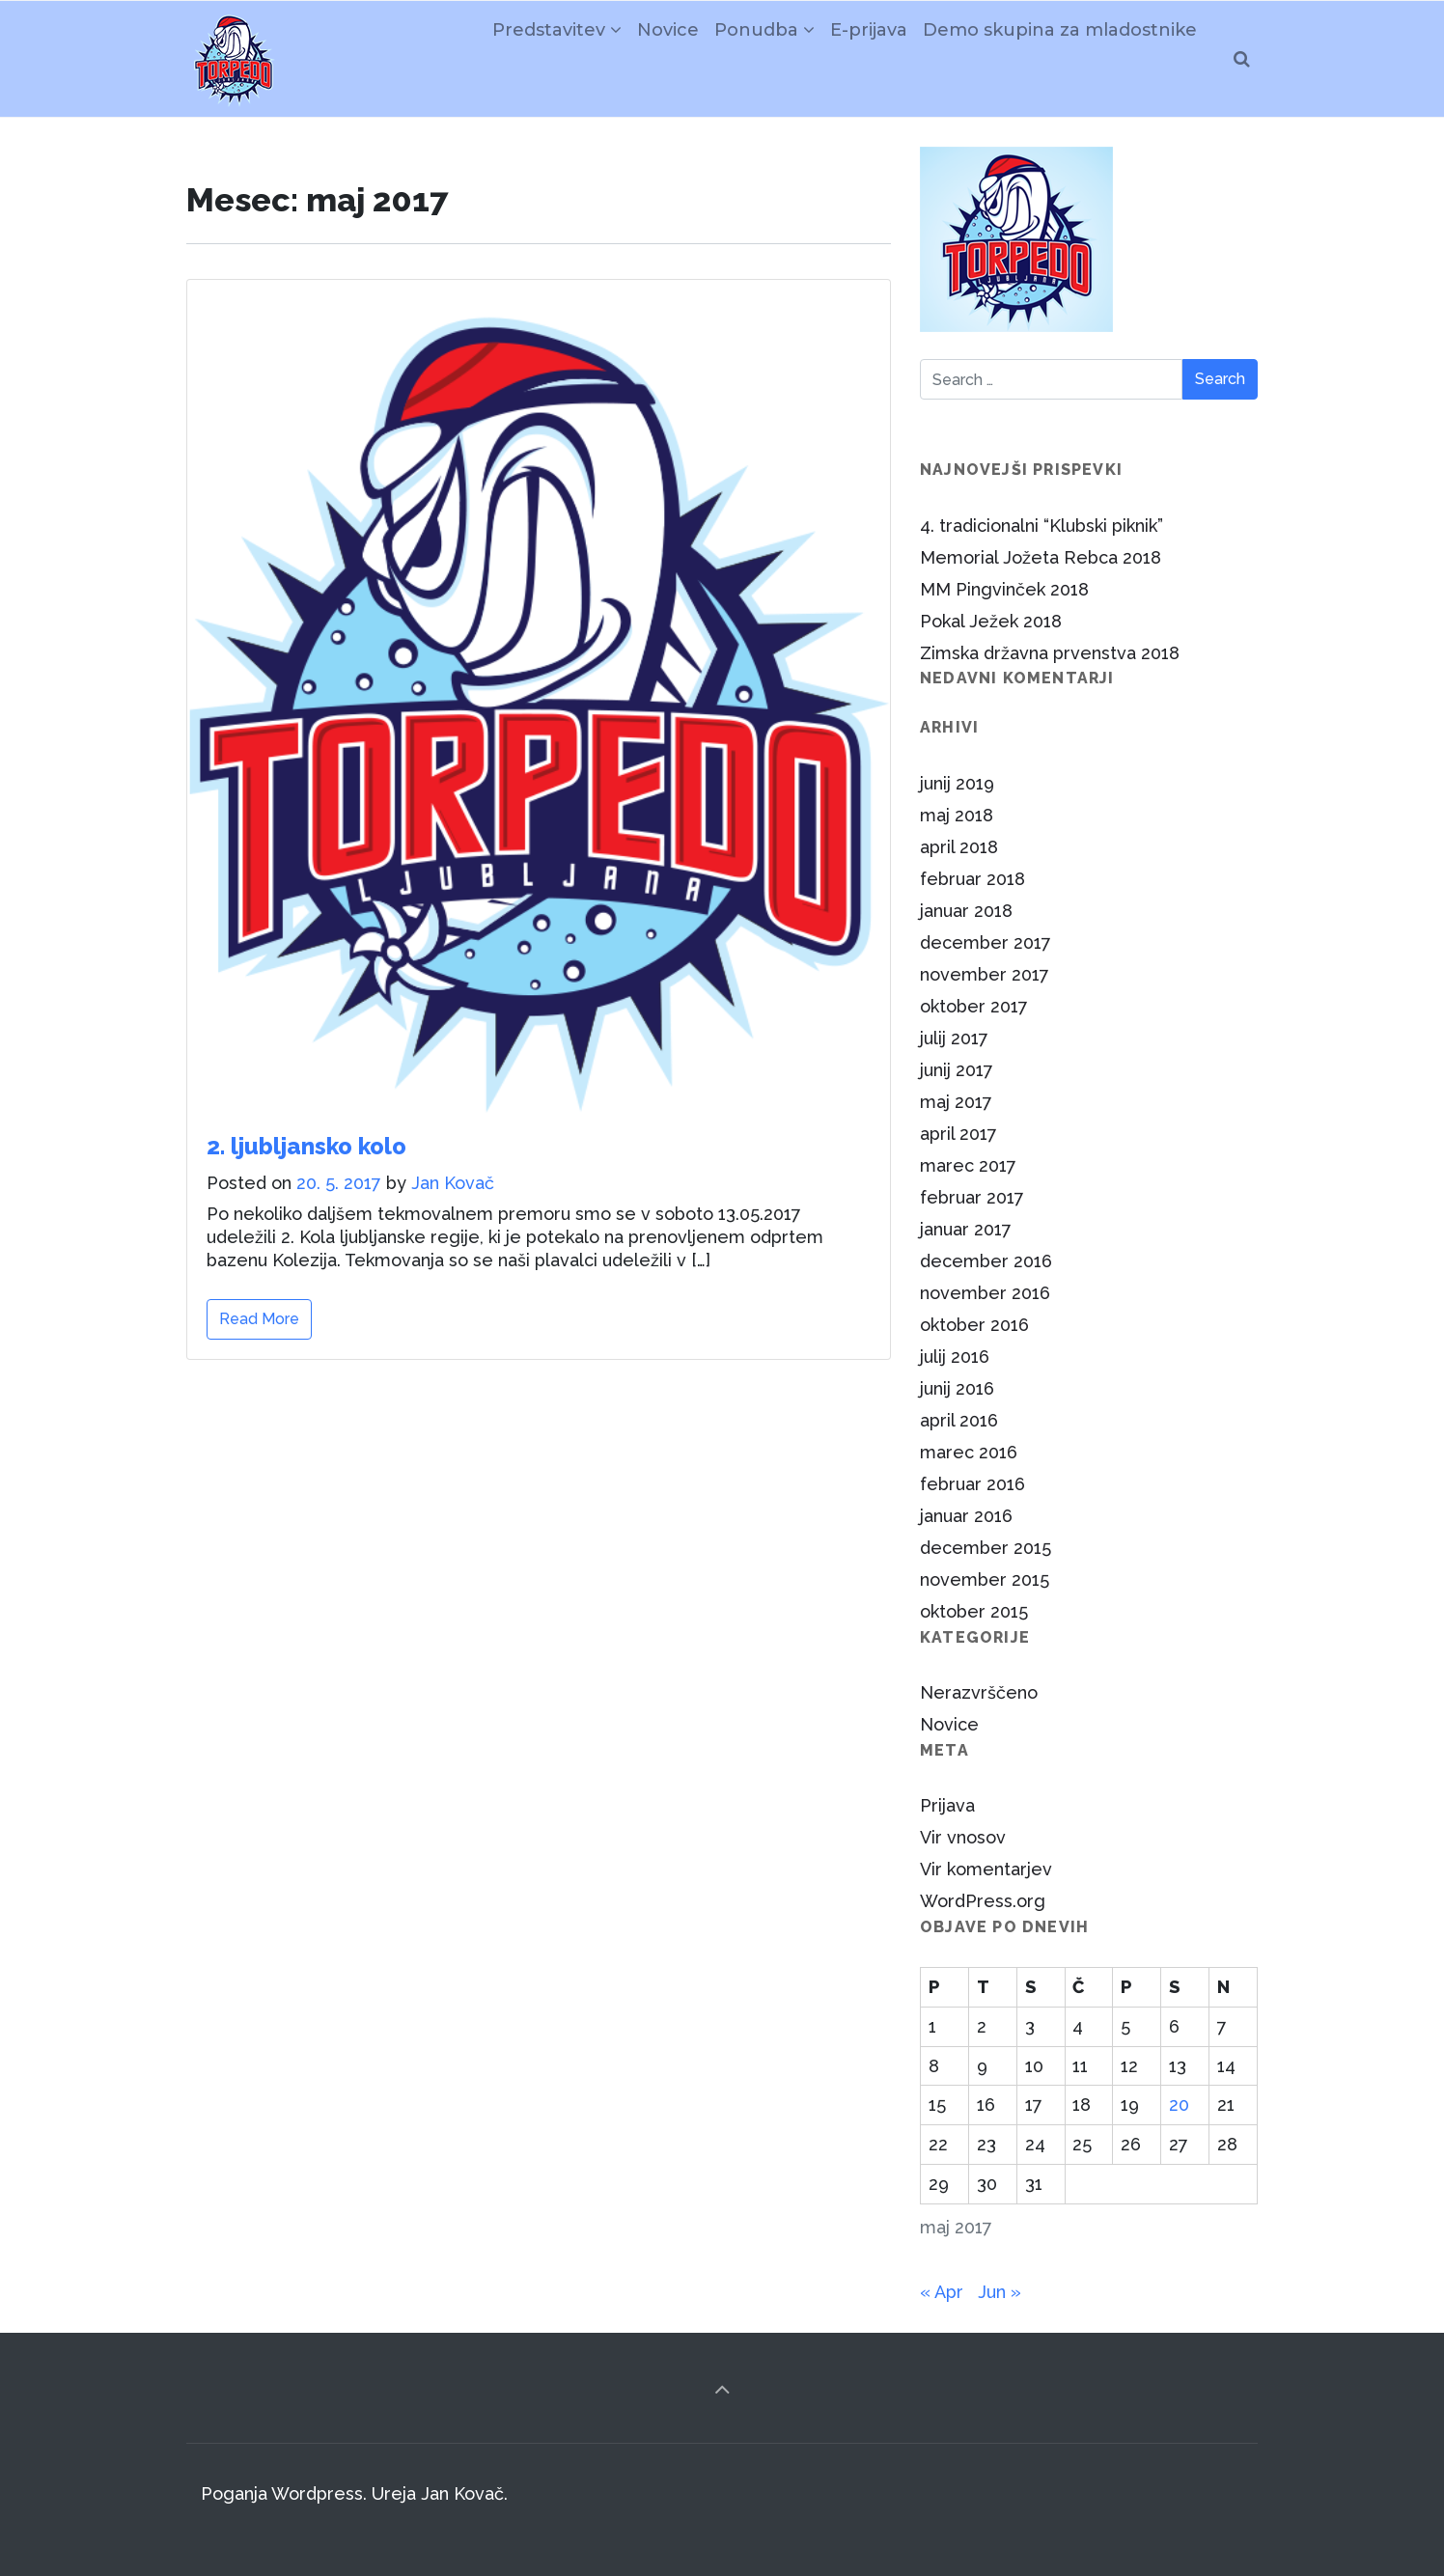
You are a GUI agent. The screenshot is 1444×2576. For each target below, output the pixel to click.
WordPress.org (982, 1901)
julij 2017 (954, 1038)
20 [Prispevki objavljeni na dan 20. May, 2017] (1179, 2104)
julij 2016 (954, 1356)
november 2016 (985, 1293)
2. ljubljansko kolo (306, 1146)
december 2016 (986, 1261)
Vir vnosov (963, 1837)
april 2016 (959, 1420)
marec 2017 (968, 1165)
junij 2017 (956, 1070)
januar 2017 (966, 1229)
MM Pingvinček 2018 (1004, 589)
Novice (949, 1724)
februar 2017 (972, 1197)
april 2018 (959, 847)
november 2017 (984, 974)
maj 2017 (956, 1102)
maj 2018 (956, 815)
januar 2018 (966, 910)
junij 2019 (957, 783)
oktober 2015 (974, 1611)
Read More (259, 1319)
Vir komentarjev (986, 1869)
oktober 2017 (974, 1006)
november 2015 (984, 1579)
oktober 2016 (974, 1325)
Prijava (947, 1805)
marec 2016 (968, 1452)
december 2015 (985, 1547)
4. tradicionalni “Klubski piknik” (1041, 525)
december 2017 (985, 942)
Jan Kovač (452, 1183)
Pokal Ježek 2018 (991, 621)
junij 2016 (957, 1388)
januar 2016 (966, 1516)
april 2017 (958, 1133)
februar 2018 (972, 879)
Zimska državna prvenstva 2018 (1050, 653)
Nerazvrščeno (979, 1692)
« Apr (941, 2292)
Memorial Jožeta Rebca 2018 (1040, 557)
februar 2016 (972, 1484)
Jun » (999, 2292)
